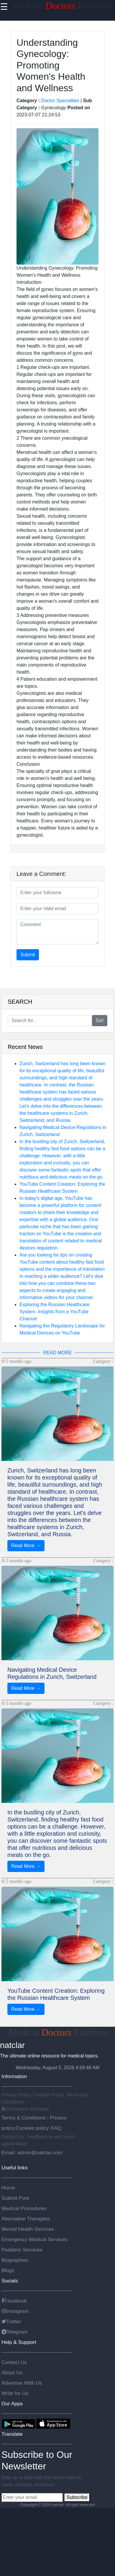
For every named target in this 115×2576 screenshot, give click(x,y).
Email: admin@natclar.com (31, 2152)
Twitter (11, 2321)
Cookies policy (32, 2128)
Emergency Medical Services (34, 2239)
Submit (27, 954)
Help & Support (18, 2342)
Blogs (7, 2270)
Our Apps (12, 2403)
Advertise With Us (21, 2383)
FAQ (56, 2128)
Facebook (14, 2301)
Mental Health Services (27, 2229)
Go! (100, 1020)
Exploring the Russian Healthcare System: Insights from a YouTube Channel (54, 1311)
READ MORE (57, 1352)
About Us (11, 2372)
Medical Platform (61, 5)
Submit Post (15, 2198)
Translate (12, 2434)
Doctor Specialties (60, 100)
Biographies (15, 2260)
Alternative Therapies (25, 2219)
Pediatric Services (21, 2250)
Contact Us (14, 2362)
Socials (9, 2281)
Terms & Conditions (24, 2118)
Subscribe (76, 2497)
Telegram (14, 2332)
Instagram (15, 2311)
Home (8, 2188)
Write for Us (14, 2393)
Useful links (14, 2168)
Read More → (26, 1545)
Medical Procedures (24, 2208)
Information (14, 2076)
